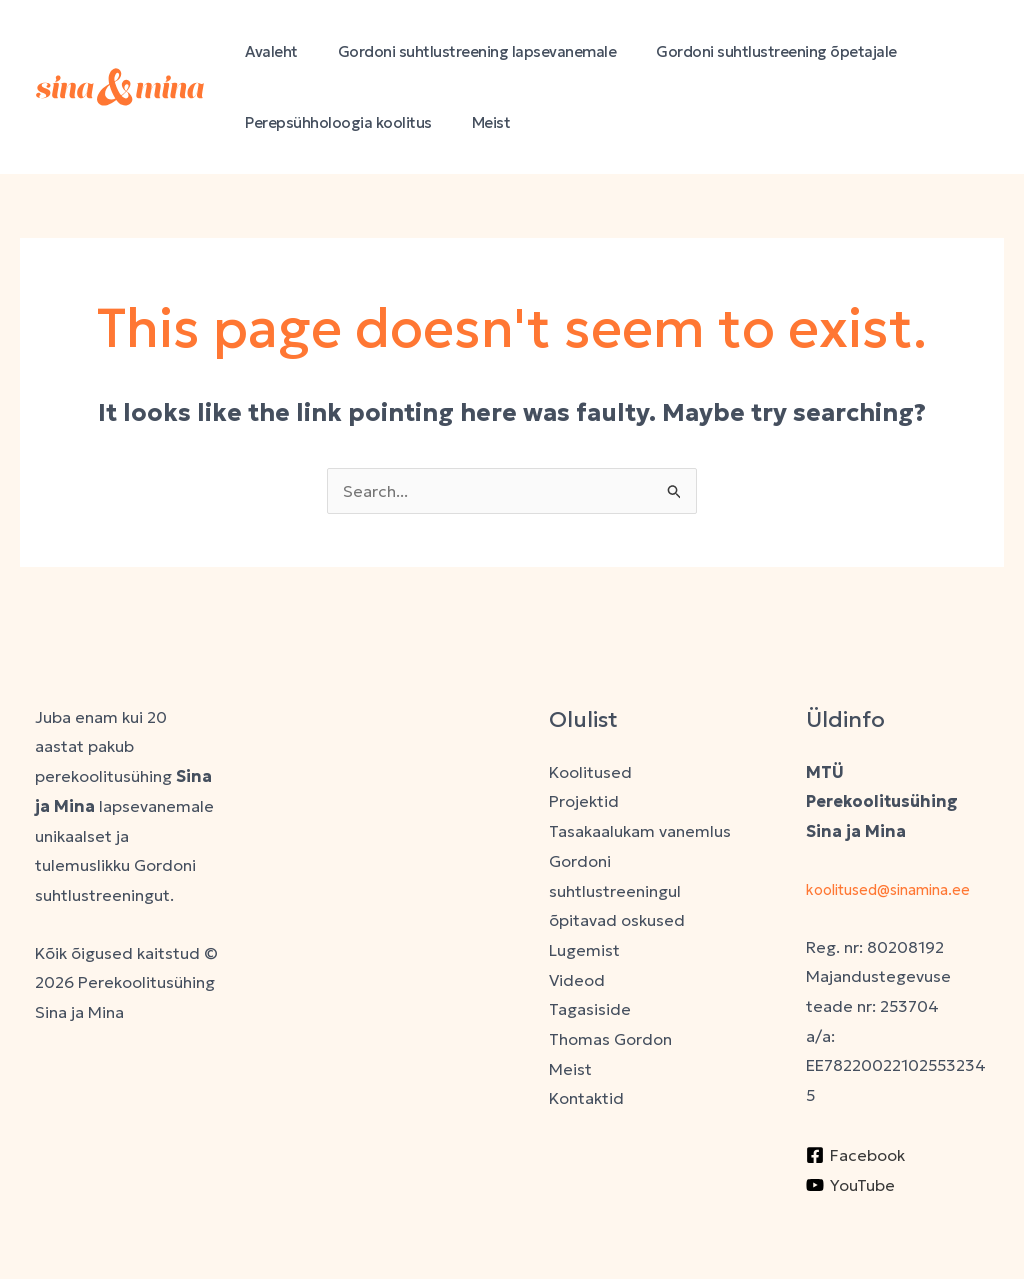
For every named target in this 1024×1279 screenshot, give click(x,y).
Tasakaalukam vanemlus (640, 831)
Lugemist (584, 950)
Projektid (584, 801)
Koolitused (590, 772)
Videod (577, 980)
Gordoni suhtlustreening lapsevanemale (462, 51)
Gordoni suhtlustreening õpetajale (751, 51)
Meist (476, 122)
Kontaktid (586, 1098)
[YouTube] (850, 1214)
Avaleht (266, 51)
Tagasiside (590, 1009)
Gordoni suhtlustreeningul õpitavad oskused (617, 890)
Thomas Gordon (610, 1039)
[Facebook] (855, 1185)
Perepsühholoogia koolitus (333, 122)
